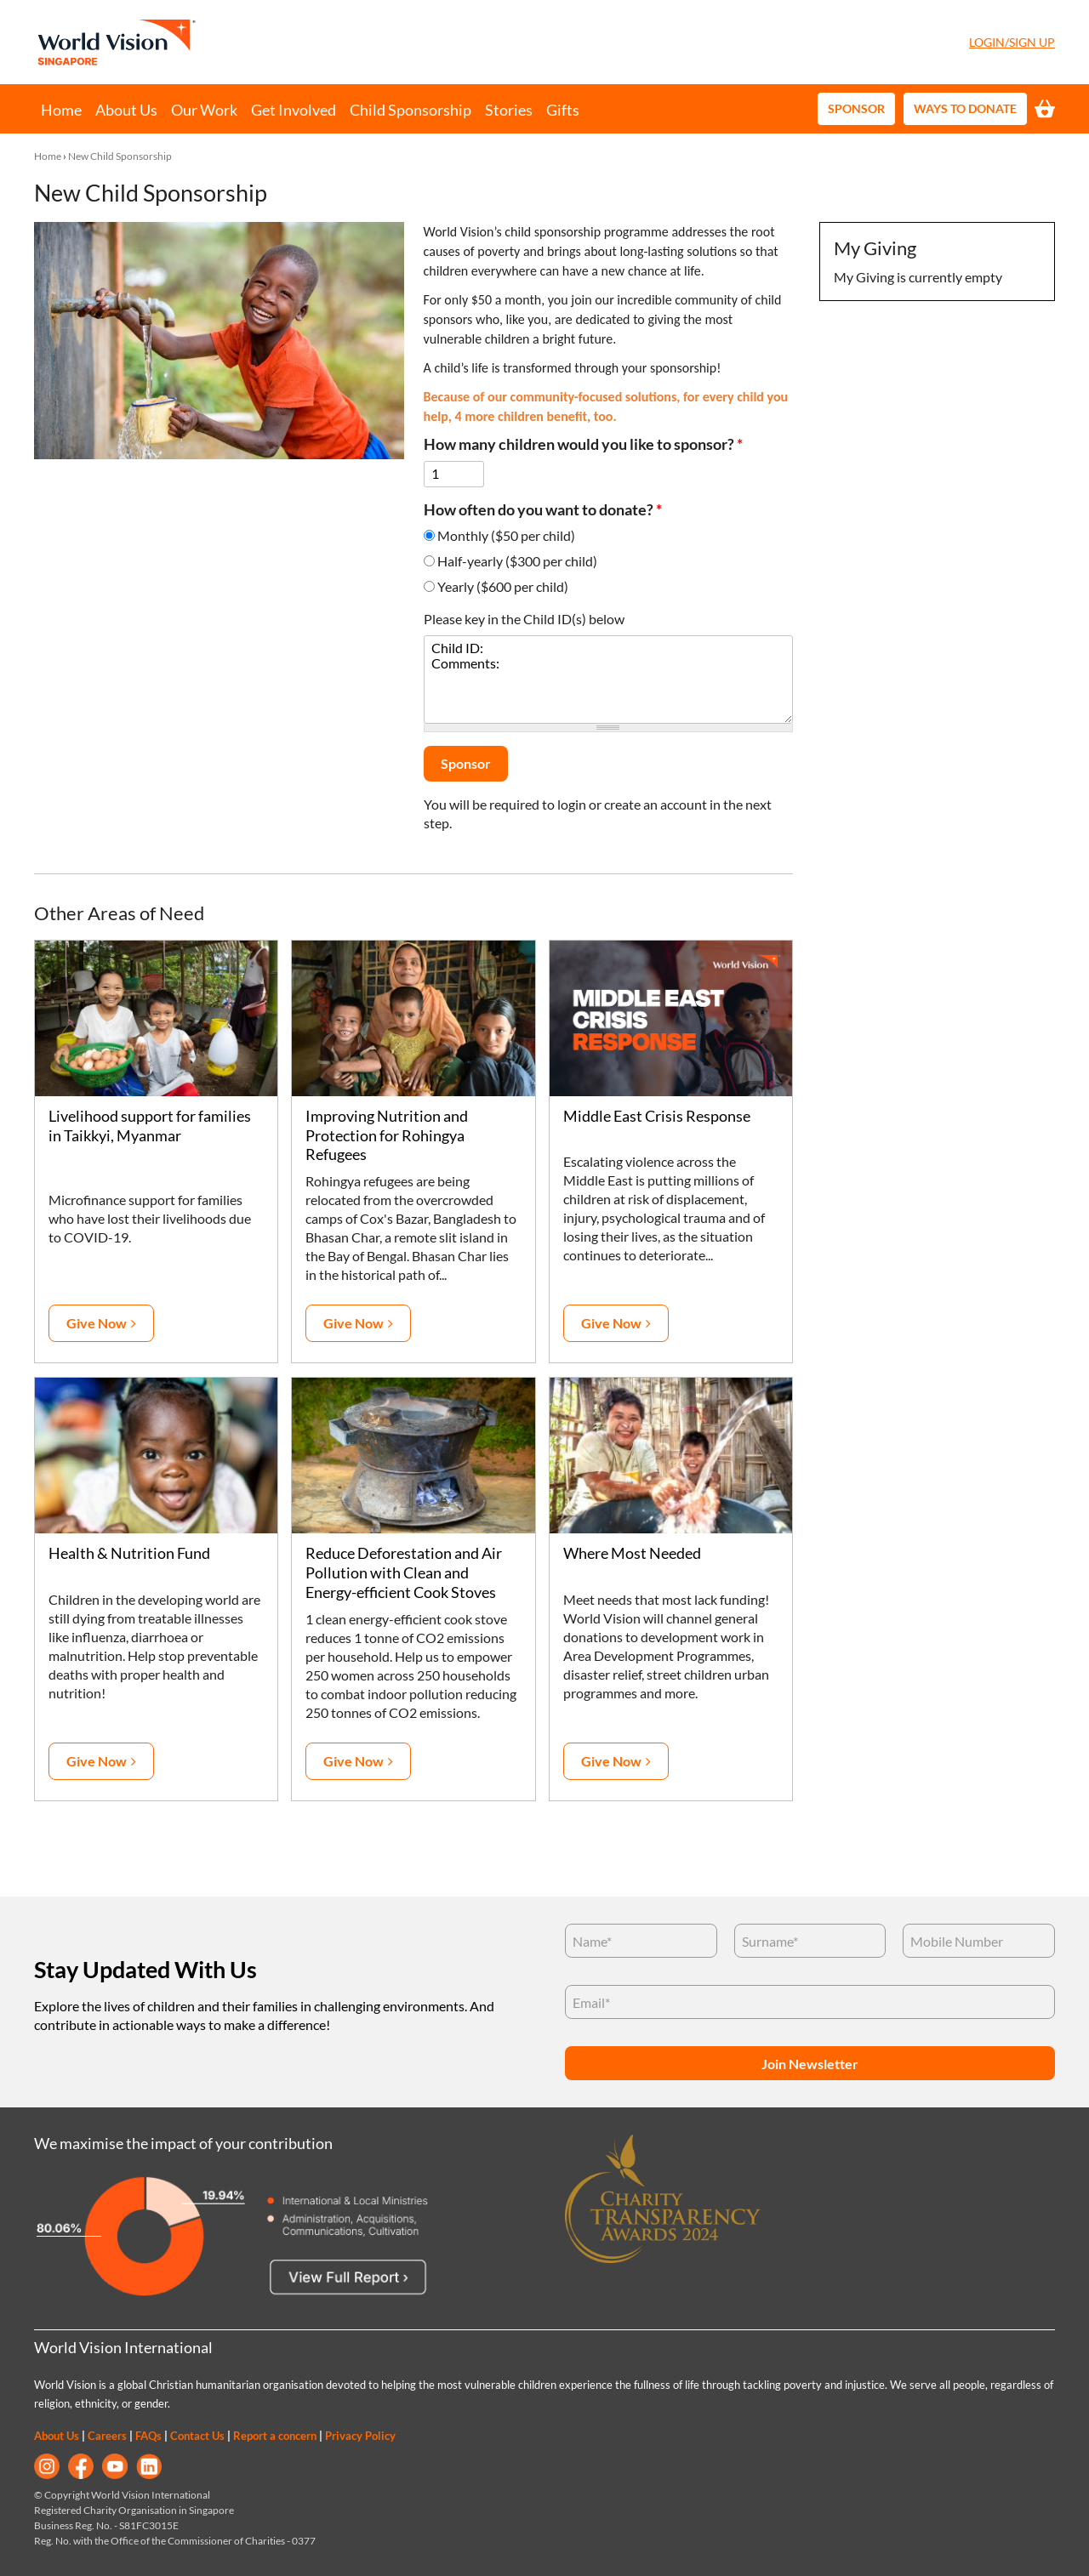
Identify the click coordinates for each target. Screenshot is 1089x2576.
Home (61, 109)
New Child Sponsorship (120, 156)
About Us (126, 109)
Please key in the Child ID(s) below (524, 619)
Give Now (96, 1323)
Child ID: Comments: (609, 679)
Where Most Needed (632, 1553)
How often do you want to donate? (543, 510)
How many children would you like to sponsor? (583, 444)
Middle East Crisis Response (656, 1116)
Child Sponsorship (410, 109)
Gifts (562, 109)
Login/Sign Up (1012, 42)
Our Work (204, 109)
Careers (107, 2435)
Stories (509, 109)
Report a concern (274, 2435)
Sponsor (856, 108)
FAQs (148, 2435)
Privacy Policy (360, 2435)
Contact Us (197, 2435)
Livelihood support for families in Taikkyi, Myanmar (149, 1126)
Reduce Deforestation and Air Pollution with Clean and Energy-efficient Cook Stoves (403, 1572)
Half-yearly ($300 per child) (517, 561)
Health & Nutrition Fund (129, 1553)
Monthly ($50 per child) (506, 535)
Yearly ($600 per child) (502, 586)
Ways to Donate (965, 108)
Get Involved (293, 109)
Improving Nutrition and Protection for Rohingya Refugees (386, 1135)
